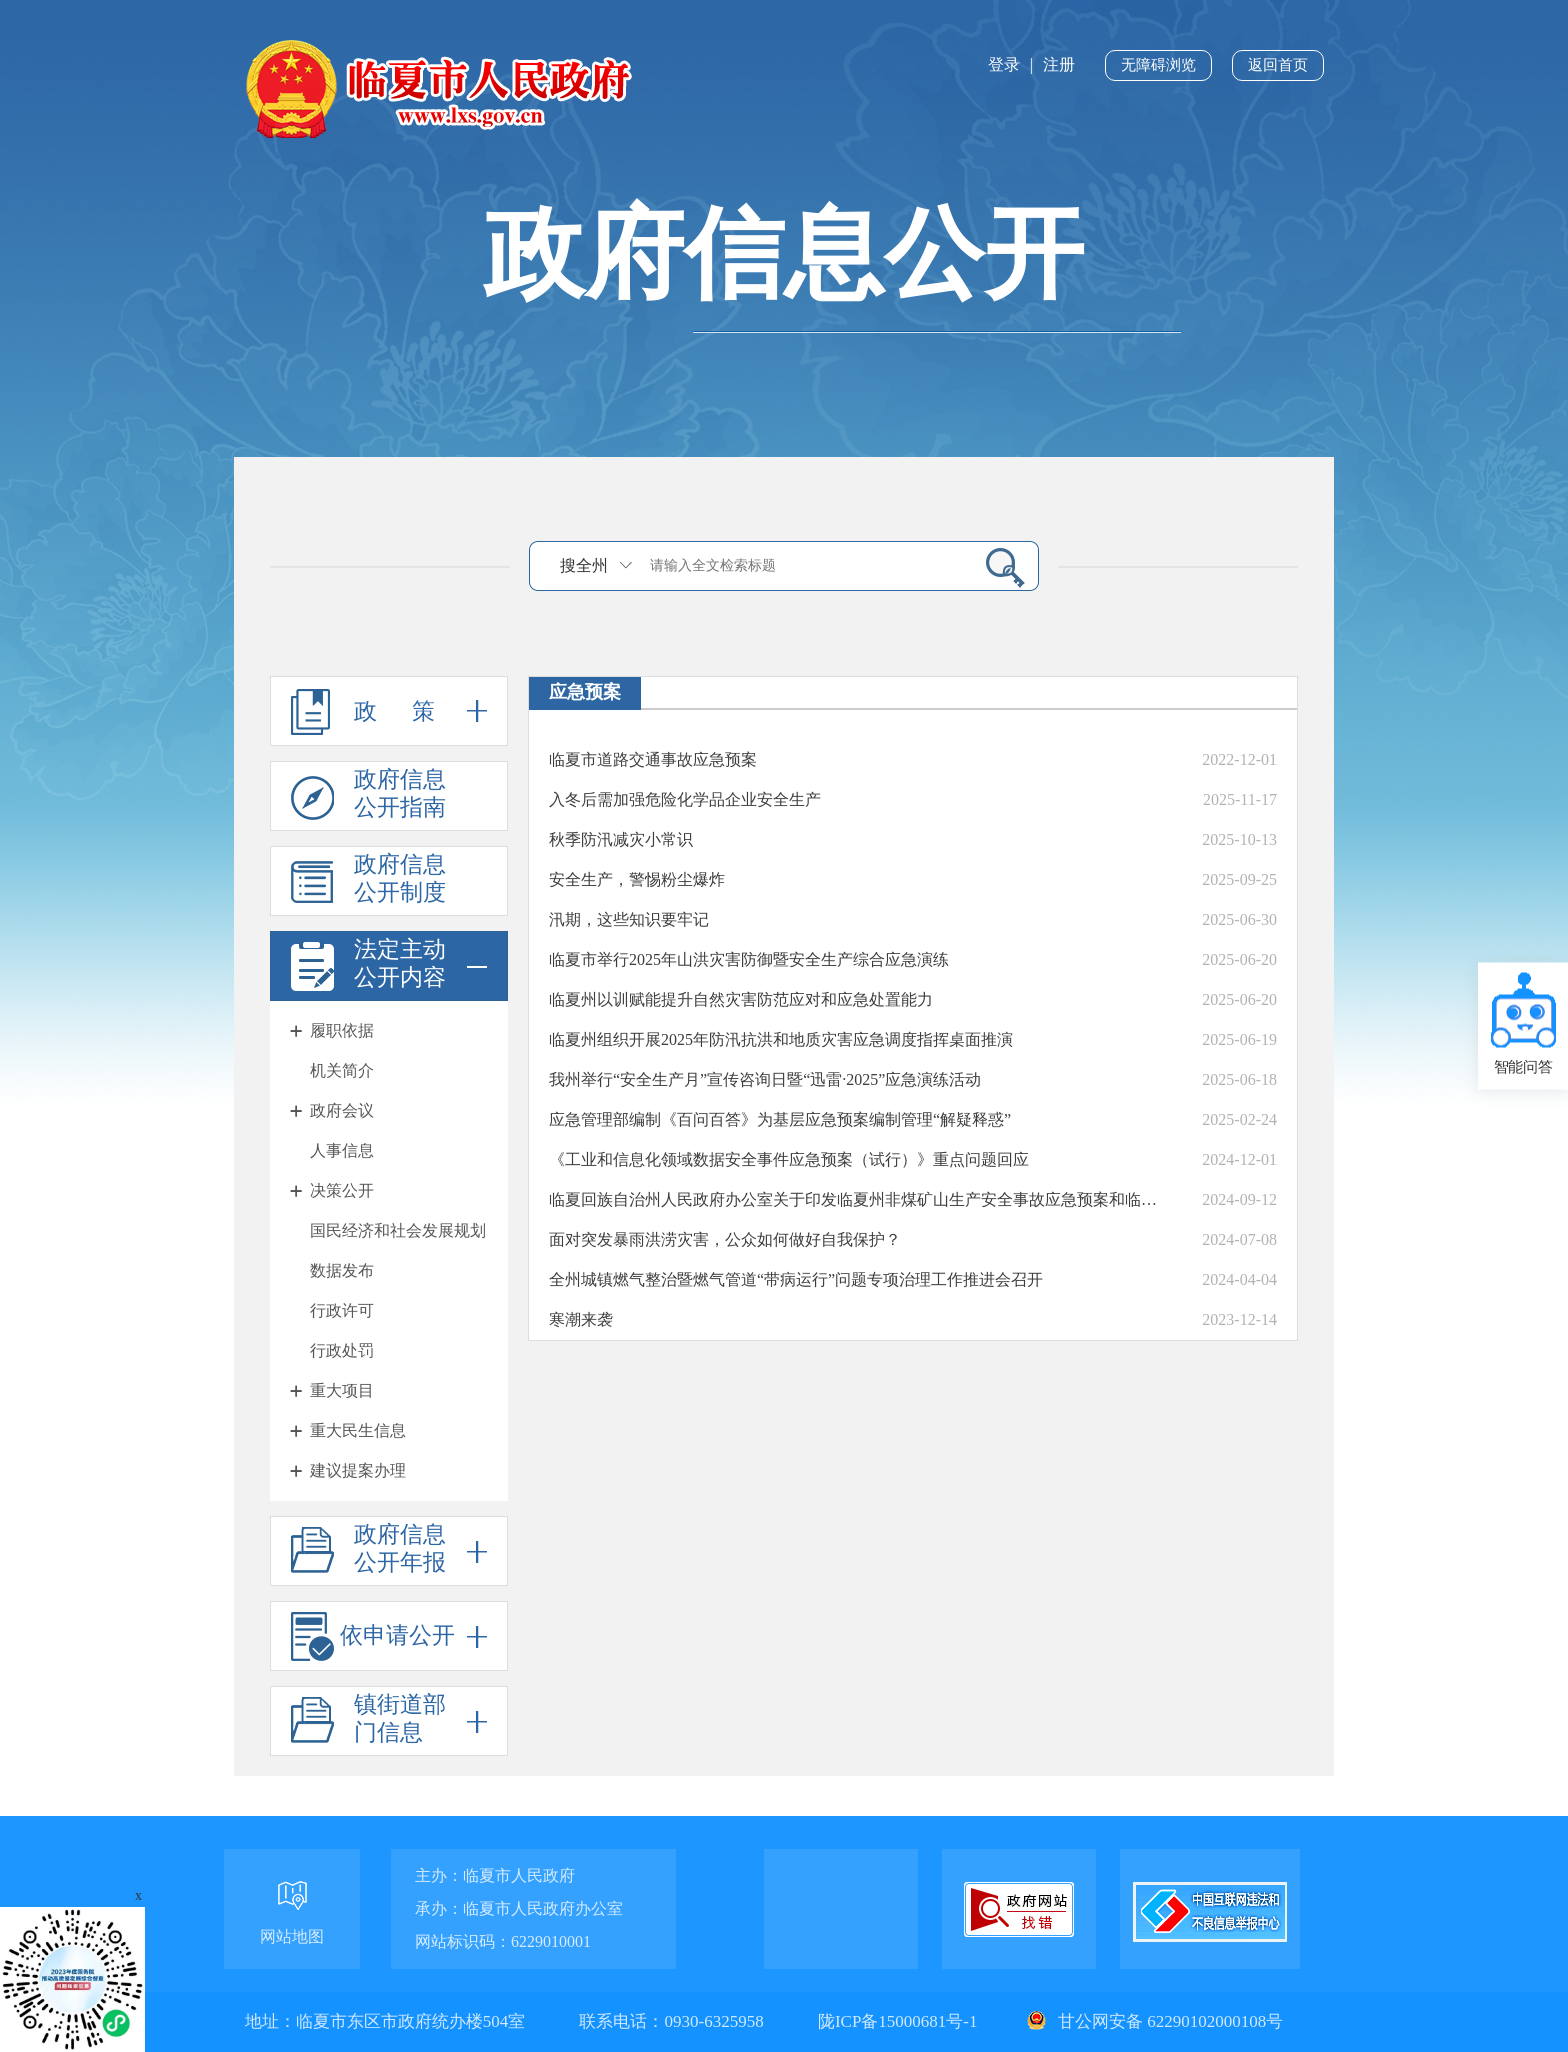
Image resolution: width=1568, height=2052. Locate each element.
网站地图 (292, 1936)
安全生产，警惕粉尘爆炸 (637, 879)
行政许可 (342, 1310)
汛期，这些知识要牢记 (629, 919)
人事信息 (342, 1150)
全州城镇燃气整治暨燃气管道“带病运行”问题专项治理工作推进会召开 (796, 1279)
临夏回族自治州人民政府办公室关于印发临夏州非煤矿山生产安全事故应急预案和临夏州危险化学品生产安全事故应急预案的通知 (858, 1199)
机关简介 (342, 1070)
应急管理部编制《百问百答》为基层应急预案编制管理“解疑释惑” (780, 1119)
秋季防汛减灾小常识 (621, 839)
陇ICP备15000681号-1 (900, 2021)
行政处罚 (342, 1350)
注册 (1059, 64)
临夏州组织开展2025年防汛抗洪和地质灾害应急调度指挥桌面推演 (781, 1039)
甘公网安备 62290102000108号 (1153, 2021)
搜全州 (584, 565)
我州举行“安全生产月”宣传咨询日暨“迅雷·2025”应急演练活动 (765, 1079)
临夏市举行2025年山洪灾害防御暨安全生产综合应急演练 (749, 959)
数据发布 (342, 1270)
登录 (1004, 64)
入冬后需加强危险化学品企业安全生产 (685, 799)
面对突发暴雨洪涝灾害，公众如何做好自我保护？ (725, 1239)
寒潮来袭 (581, 1319)
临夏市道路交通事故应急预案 (653, 759)
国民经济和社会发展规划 (398, 1230)
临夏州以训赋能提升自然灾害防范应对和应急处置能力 (741, 999)
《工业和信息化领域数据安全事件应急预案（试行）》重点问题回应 (789, 1159)
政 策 (389, 711)
